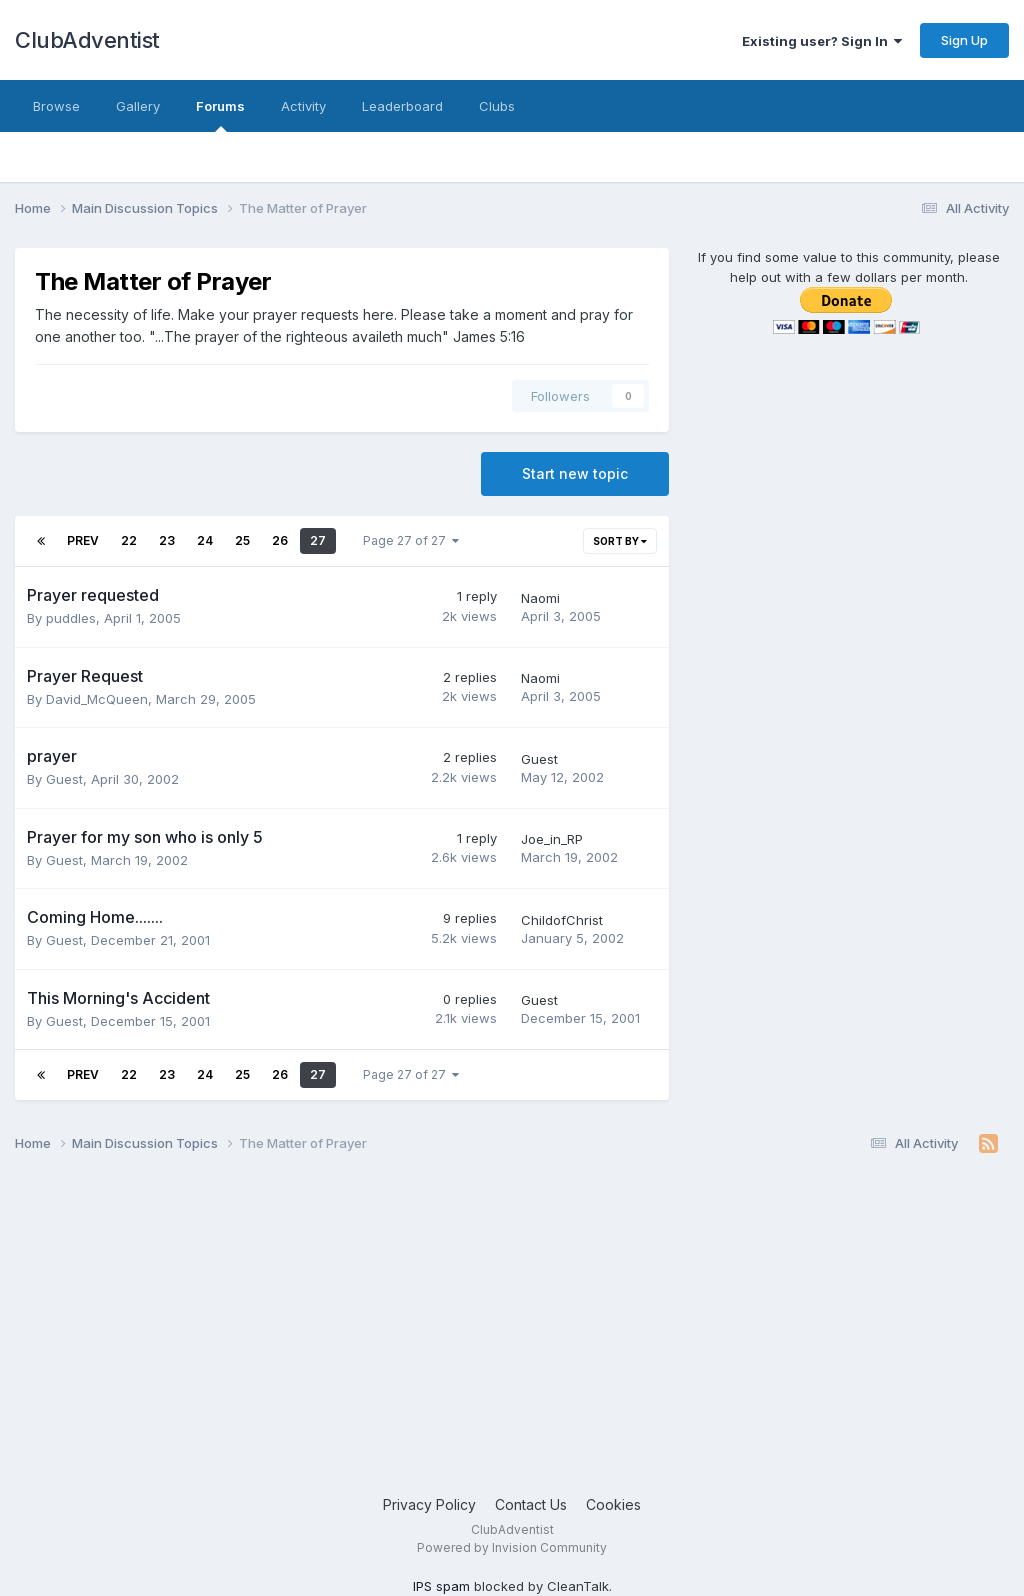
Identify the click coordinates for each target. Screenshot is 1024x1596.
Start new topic (575, 473)
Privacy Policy (429, 1504)
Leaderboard (402, 106)
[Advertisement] (512, 1334)
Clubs (497, 106)
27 (318, 540)
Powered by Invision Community (512, 1547)
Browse (56, 106)
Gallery (138, 106)
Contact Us (531, 1504)
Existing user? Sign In (822, 41)
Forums (220, 115)
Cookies (613, 1504)
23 (167, 540)
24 (205, 540)
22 (129, 540)
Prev (83, 540)
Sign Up (964, 40)
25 (242, 540)
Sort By (620, 541)
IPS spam (441, 1586)
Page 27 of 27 (411, 540)
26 (280, 540)
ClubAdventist (87, 40)
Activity (303, 106)
